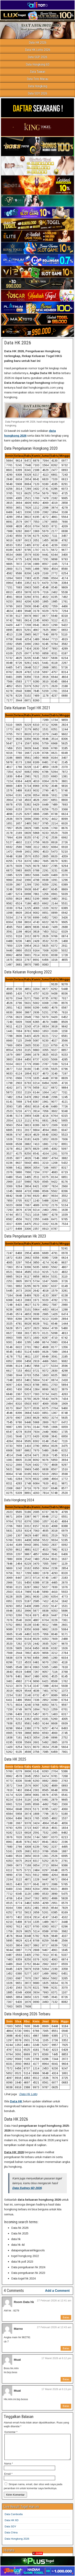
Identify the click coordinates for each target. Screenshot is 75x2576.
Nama (8, 2468)
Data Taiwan (37, 72)
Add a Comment (57, 2290)
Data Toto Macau (37, 79)
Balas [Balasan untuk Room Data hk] (66, 2317)
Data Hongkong (37, 86)
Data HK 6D (11, 2525)
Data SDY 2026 (37, 93)
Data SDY (10, 2531)
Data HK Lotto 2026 (37, 50)
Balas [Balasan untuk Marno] (66, 2348)
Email (8, 2478)
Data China (11, 2537)
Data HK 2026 (37, 42)
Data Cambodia (14, 2519)
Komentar (10, 2431)
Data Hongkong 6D (37, 64)
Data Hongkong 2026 (17, 2543)
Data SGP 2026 (37, 57)
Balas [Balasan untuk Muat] (66, 2379)
